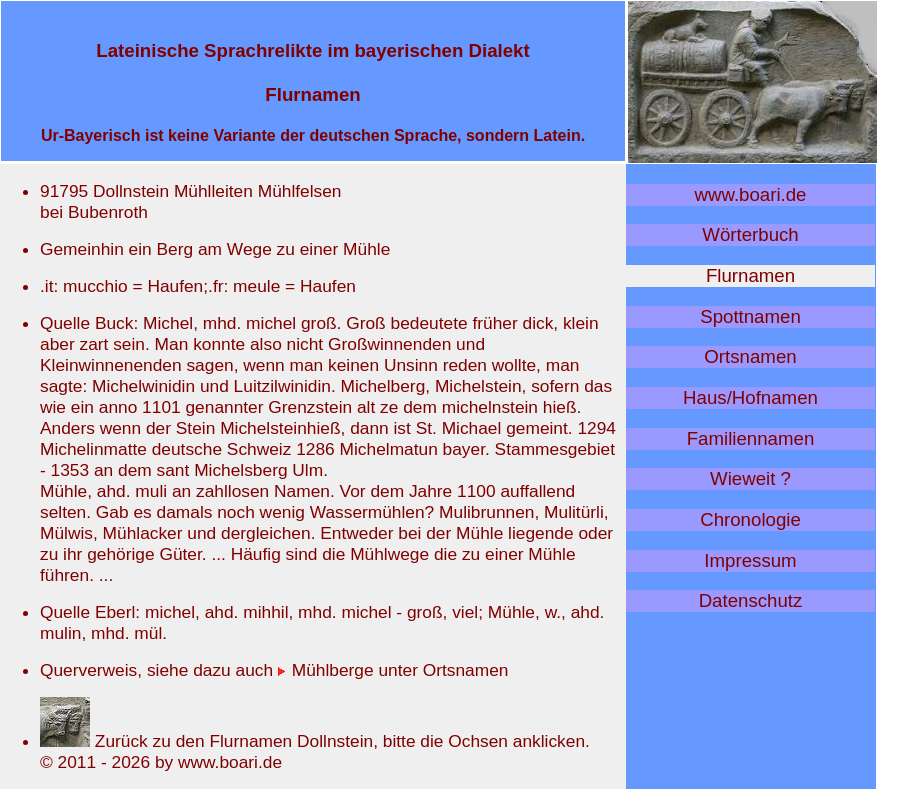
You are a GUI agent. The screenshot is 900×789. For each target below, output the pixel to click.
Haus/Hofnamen (750, 397)
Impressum (750, 560)
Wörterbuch (750, 234)
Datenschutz (751, 600)
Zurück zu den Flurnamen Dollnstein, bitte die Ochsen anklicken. (315, 741)
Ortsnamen (750, 356)
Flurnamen (750, 275)
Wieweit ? (750, 478)
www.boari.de (751, 194)
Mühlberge (326, 670)
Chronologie (750, 519)
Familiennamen (751, 438)
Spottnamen (750, 316)
